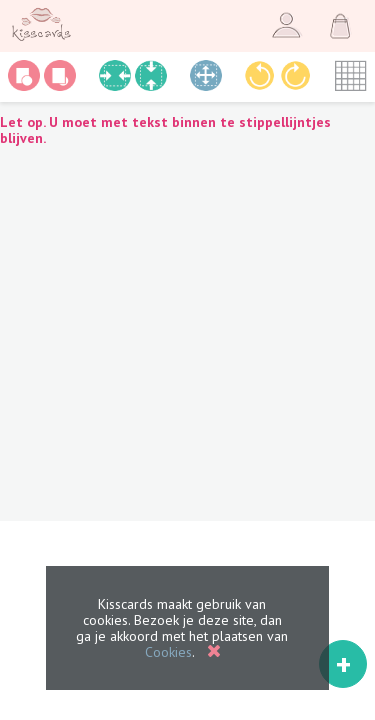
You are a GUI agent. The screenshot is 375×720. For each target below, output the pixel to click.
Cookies (168, 652)
